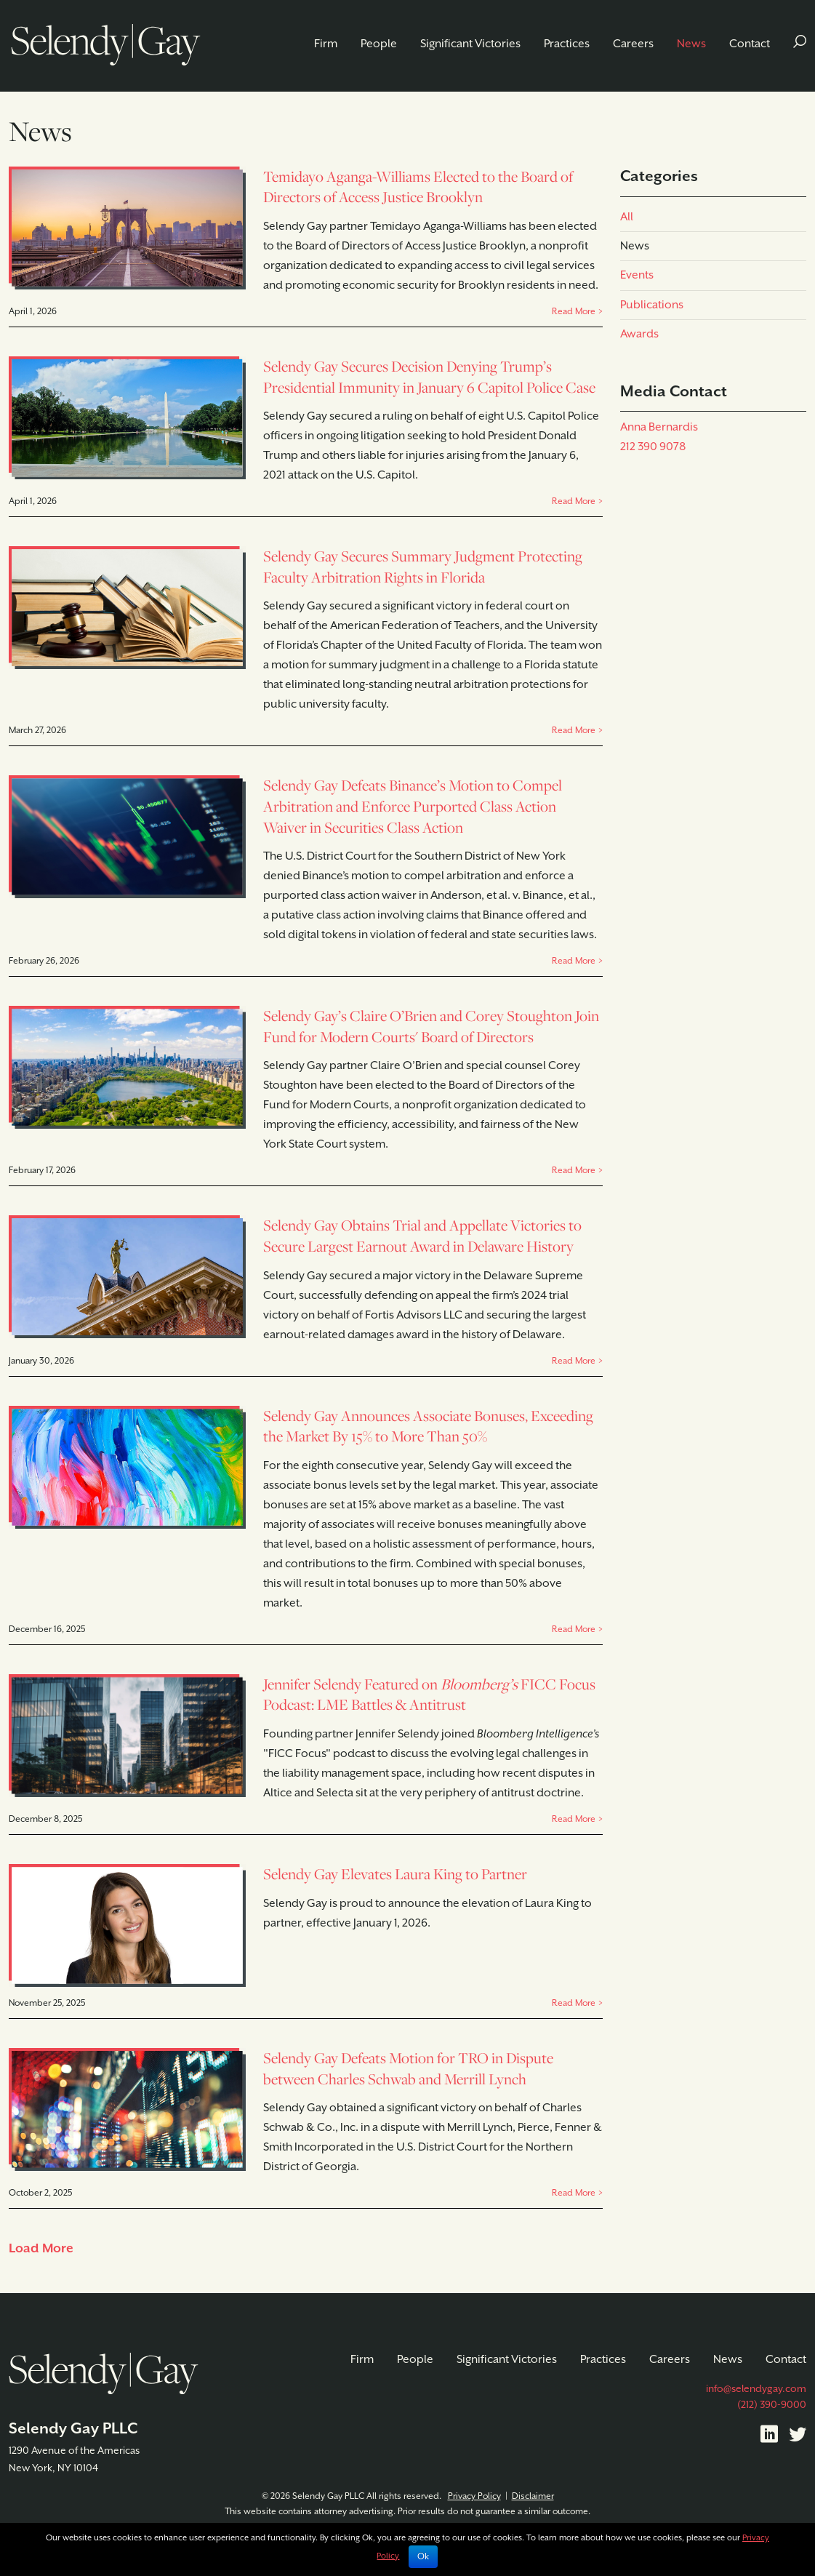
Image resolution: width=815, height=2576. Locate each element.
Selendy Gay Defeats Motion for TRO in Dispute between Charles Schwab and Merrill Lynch (408, 2068)
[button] (799, 44)
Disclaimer (533, 2496)
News (691, 44)
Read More (573, 311)
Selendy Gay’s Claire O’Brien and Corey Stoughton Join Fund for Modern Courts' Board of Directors (431, 1026)
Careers (633, 44)
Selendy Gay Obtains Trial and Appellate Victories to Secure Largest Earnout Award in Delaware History (422, 1235)
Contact (749, 44)
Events (637, 275)
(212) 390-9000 (771, 2405)
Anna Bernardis (659, 427)
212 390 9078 (653, 447)
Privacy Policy (474, 2496)
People (379, 44)
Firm (325, 44)
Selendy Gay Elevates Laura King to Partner (395, 1874)
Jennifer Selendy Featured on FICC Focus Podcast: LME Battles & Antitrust (429, 1694)
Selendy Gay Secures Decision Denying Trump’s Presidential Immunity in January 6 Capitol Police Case (429, 376)
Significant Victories (470, 44)
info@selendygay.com (756, 2389)
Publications (651, 305)
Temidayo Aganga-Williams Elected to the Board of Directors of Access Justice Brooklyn (418, 187)
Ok (423, 2556)
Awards (639, 334)
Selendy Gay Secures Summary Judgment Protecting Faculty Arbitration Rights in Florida (422, 566)
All (626, 217)
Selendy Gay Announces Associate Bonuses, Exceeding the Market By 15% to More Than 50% (428, 1426)
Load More (41, 2248)
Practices (567, 44)
